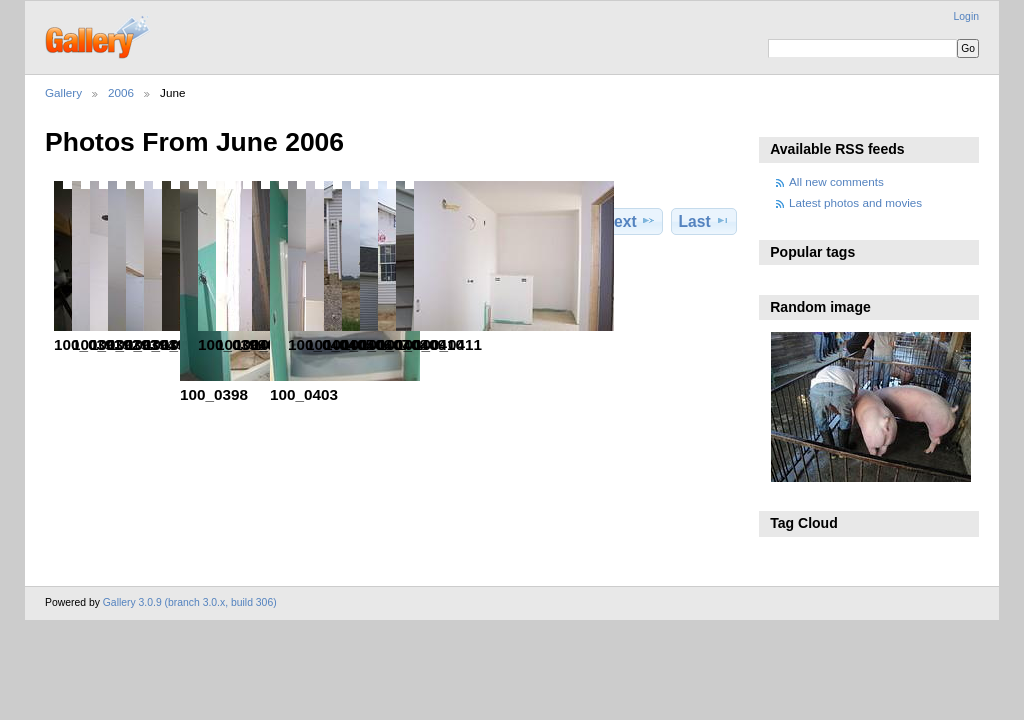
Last (704, 221)
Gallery (63, 92)
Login (966, 16)
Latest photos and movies (855, 202)
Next (629, 221)
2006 (121, 92)
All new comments (836, 181)
